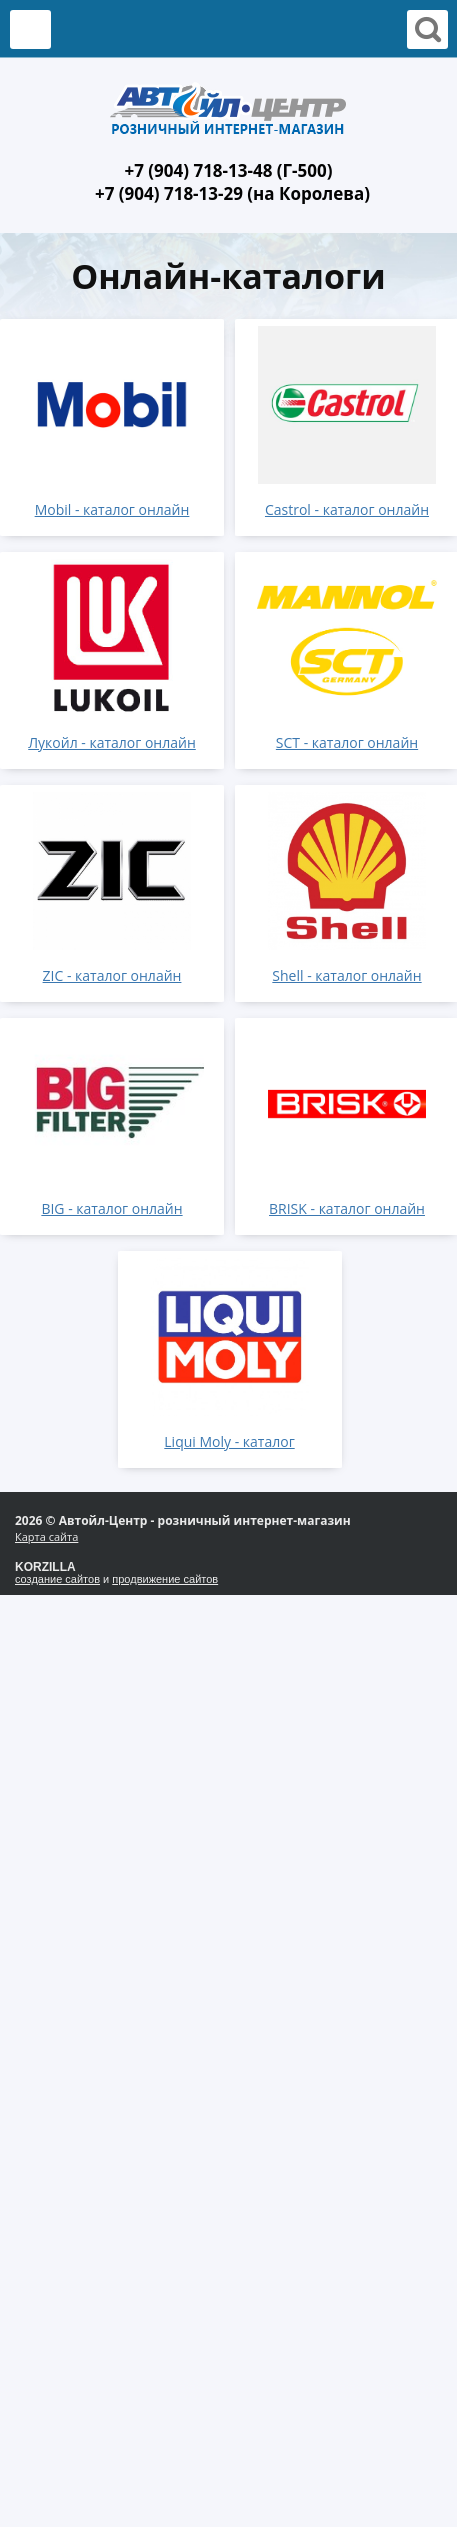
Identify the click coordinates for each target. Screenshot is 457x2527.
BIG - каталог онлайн (111, 1208)
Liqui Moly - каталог (229, 1441)
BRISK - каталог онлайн (347, 1208)
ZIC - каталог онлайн (112, 975)
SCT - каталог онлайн (347, 742)
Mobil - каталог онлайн (112, 509)
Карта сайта (46, 1536)
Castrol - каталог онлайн (347, 509)
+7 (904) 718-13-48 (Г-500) (228, 170)
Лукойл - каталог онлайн (112, 742)
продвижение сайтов (165, 1579)
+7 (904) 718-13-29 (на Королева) (232, 193)
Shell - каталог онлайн (346, 975)
